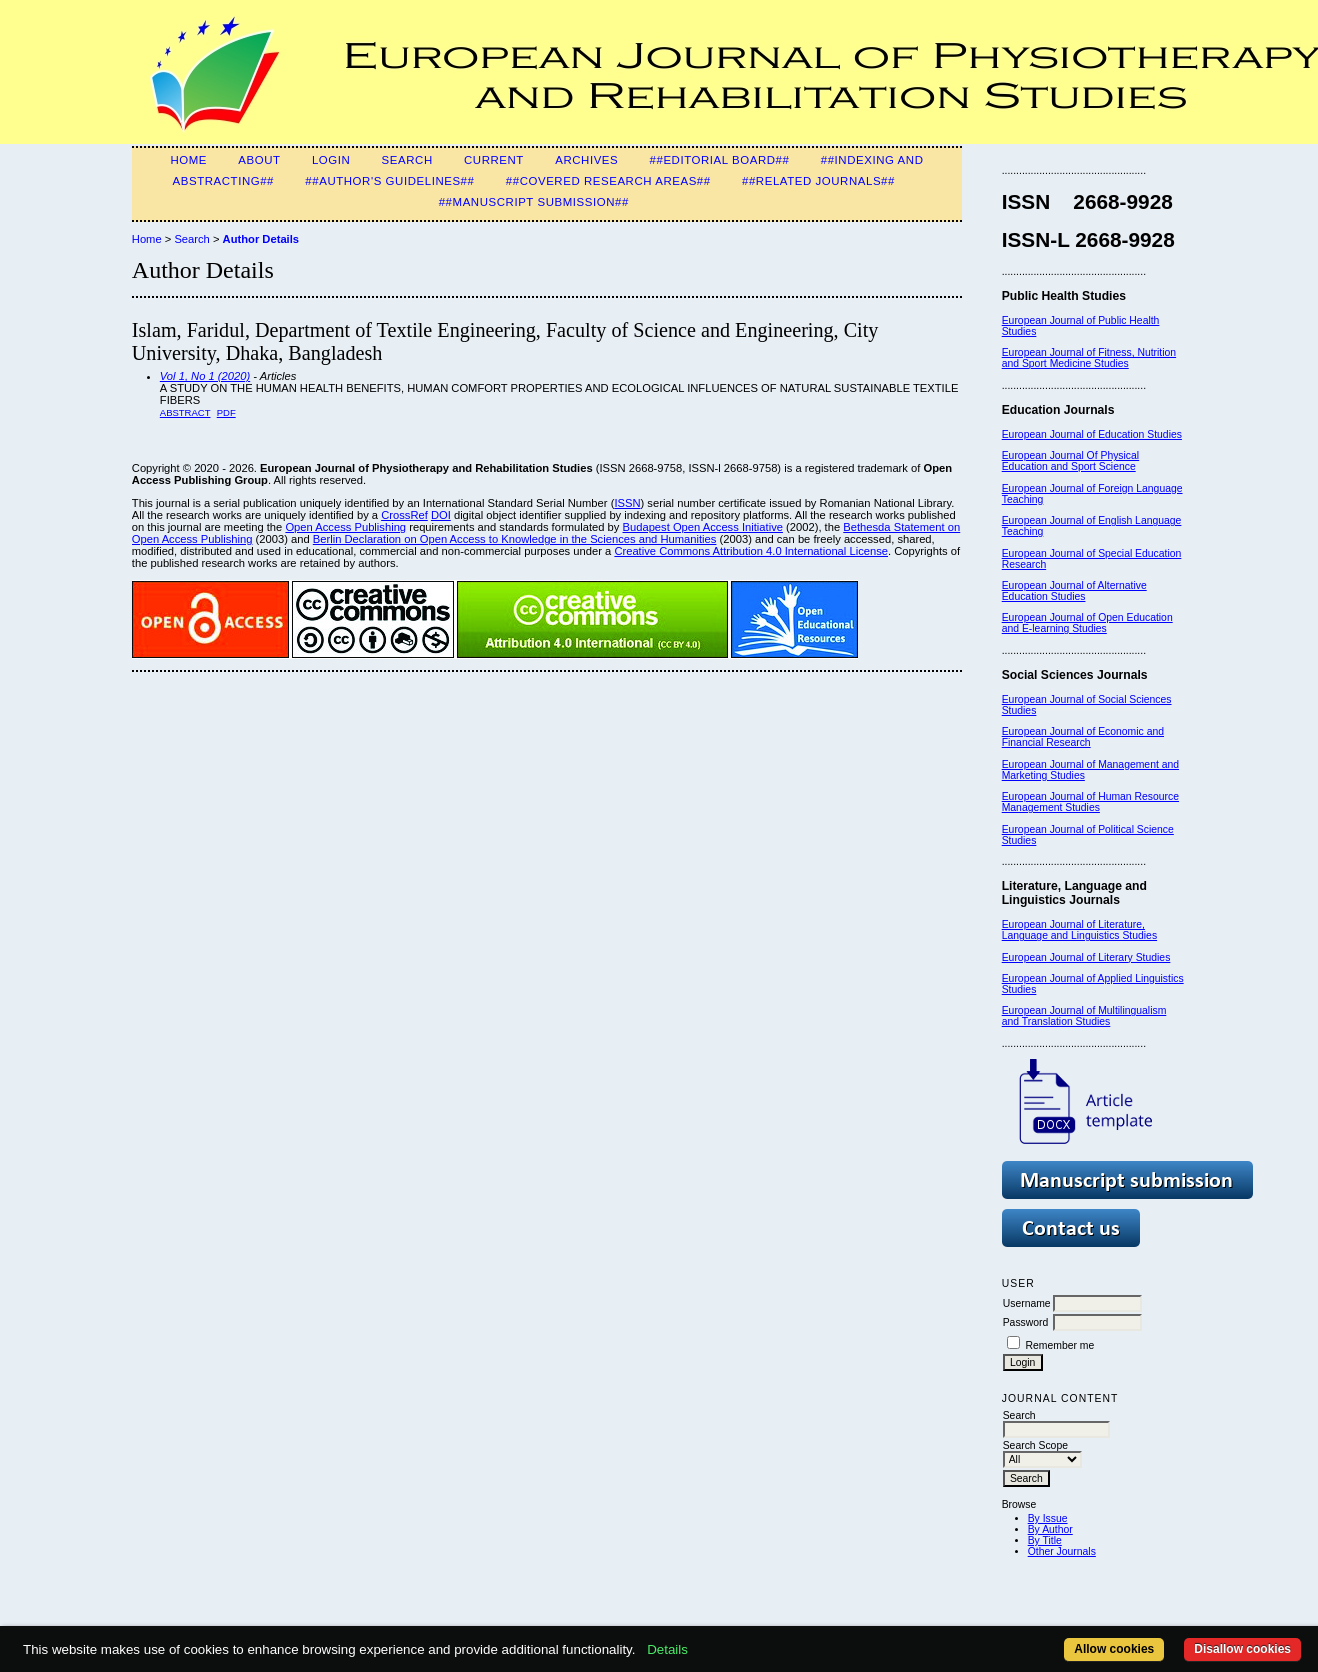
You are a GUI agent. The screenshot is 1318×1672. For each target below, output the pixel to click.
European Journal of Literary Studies (1086, 957)
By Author (1050, 1529)
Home (188, 160)
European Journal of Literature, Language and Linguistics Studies (1079, 930)
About (259, 160)
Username (1027, 1303)
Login (331, 160)
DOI (441, 515)
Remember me (1060, 1345)
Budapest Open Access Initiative (703, 527)
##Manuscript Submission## (534, 202)
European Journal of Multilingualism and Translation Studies (1084, 1016)
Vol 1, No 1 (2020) (205, 376)
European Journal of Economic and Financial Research (1083, 737)
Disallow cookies (1242, 1649)
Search (407, 160)
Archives (586, 160)
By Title (1045, 1540)
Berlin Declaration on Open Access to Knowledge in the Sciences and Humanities (515, 539)
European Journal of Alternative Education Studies (1074, 591)
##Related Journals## (818, 181)
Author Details (261, 239)
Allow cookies (1114, 1649)
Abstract (185, 412)
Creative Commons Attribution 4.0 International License (751, 551)
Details (667, 1649)
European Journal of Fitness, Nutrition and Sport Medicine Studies (1089, 358)
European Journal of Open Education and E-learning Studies (1087, 623)
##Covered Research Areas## (608, 181)
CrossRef (404, 515)
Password (1026, 1322)
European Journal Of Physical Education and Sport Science (1070, 461)
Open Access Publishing (345, 527)
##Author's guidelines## (389, 181)
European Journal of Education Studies (1092, 434)
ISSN (627, 503)
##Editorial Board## (720, 160)
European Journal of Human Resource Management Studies (1090, 802)
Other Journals (1062, 1551)
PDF (226, 412)
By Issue (1048, 1518)
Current (494, 160)
